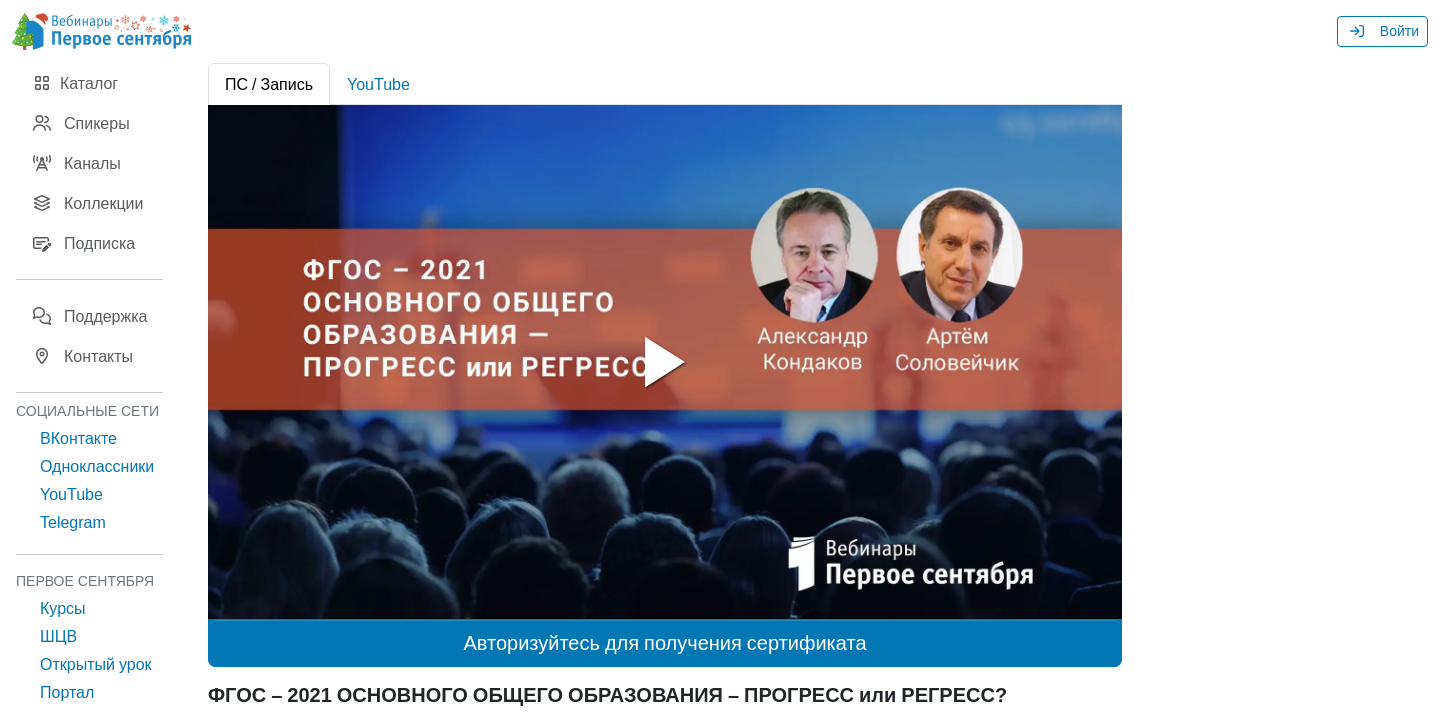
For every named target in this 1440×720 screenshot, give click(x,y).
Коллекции (87, 203)
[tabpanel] (665, 362)
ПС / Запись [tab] (269, 84)
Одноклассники (97, 466)
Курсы (63, 608)
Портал (67, 692)
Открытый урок (96, 664)
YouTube (71, 494)
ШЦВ (58, 636)
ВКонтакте (78, 438)
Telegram (73, 522)
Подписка (83, 243)
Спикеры (81, 123)
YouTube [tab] (378, 84)
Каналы (76, 163)
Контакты (82, 356)
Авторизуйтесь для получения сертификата (664, 643)
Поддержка (89, 316)
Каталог (75, 83)
